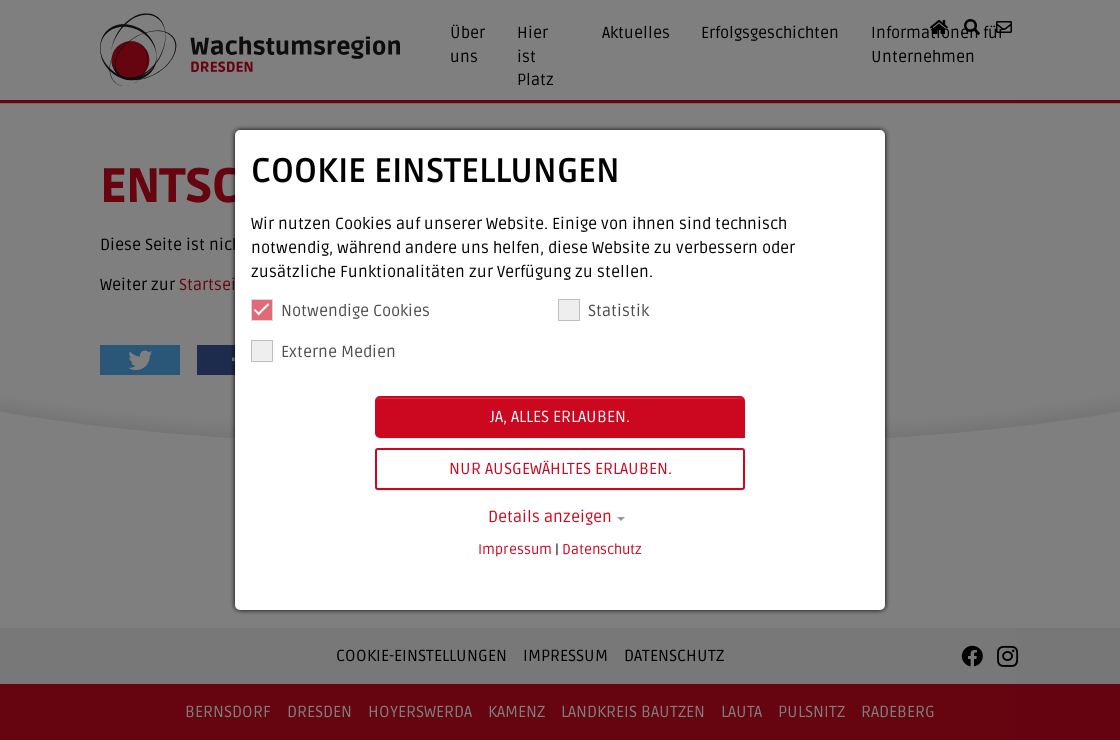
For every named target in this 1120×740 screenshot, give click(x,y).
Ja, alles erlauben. (560, 417)
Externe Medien (323, 351)
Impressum (515, 549)
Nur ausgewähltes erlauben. (560, 469)
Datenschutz (602, 549)
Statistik (603, 310)
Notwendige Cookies (340, 310)
